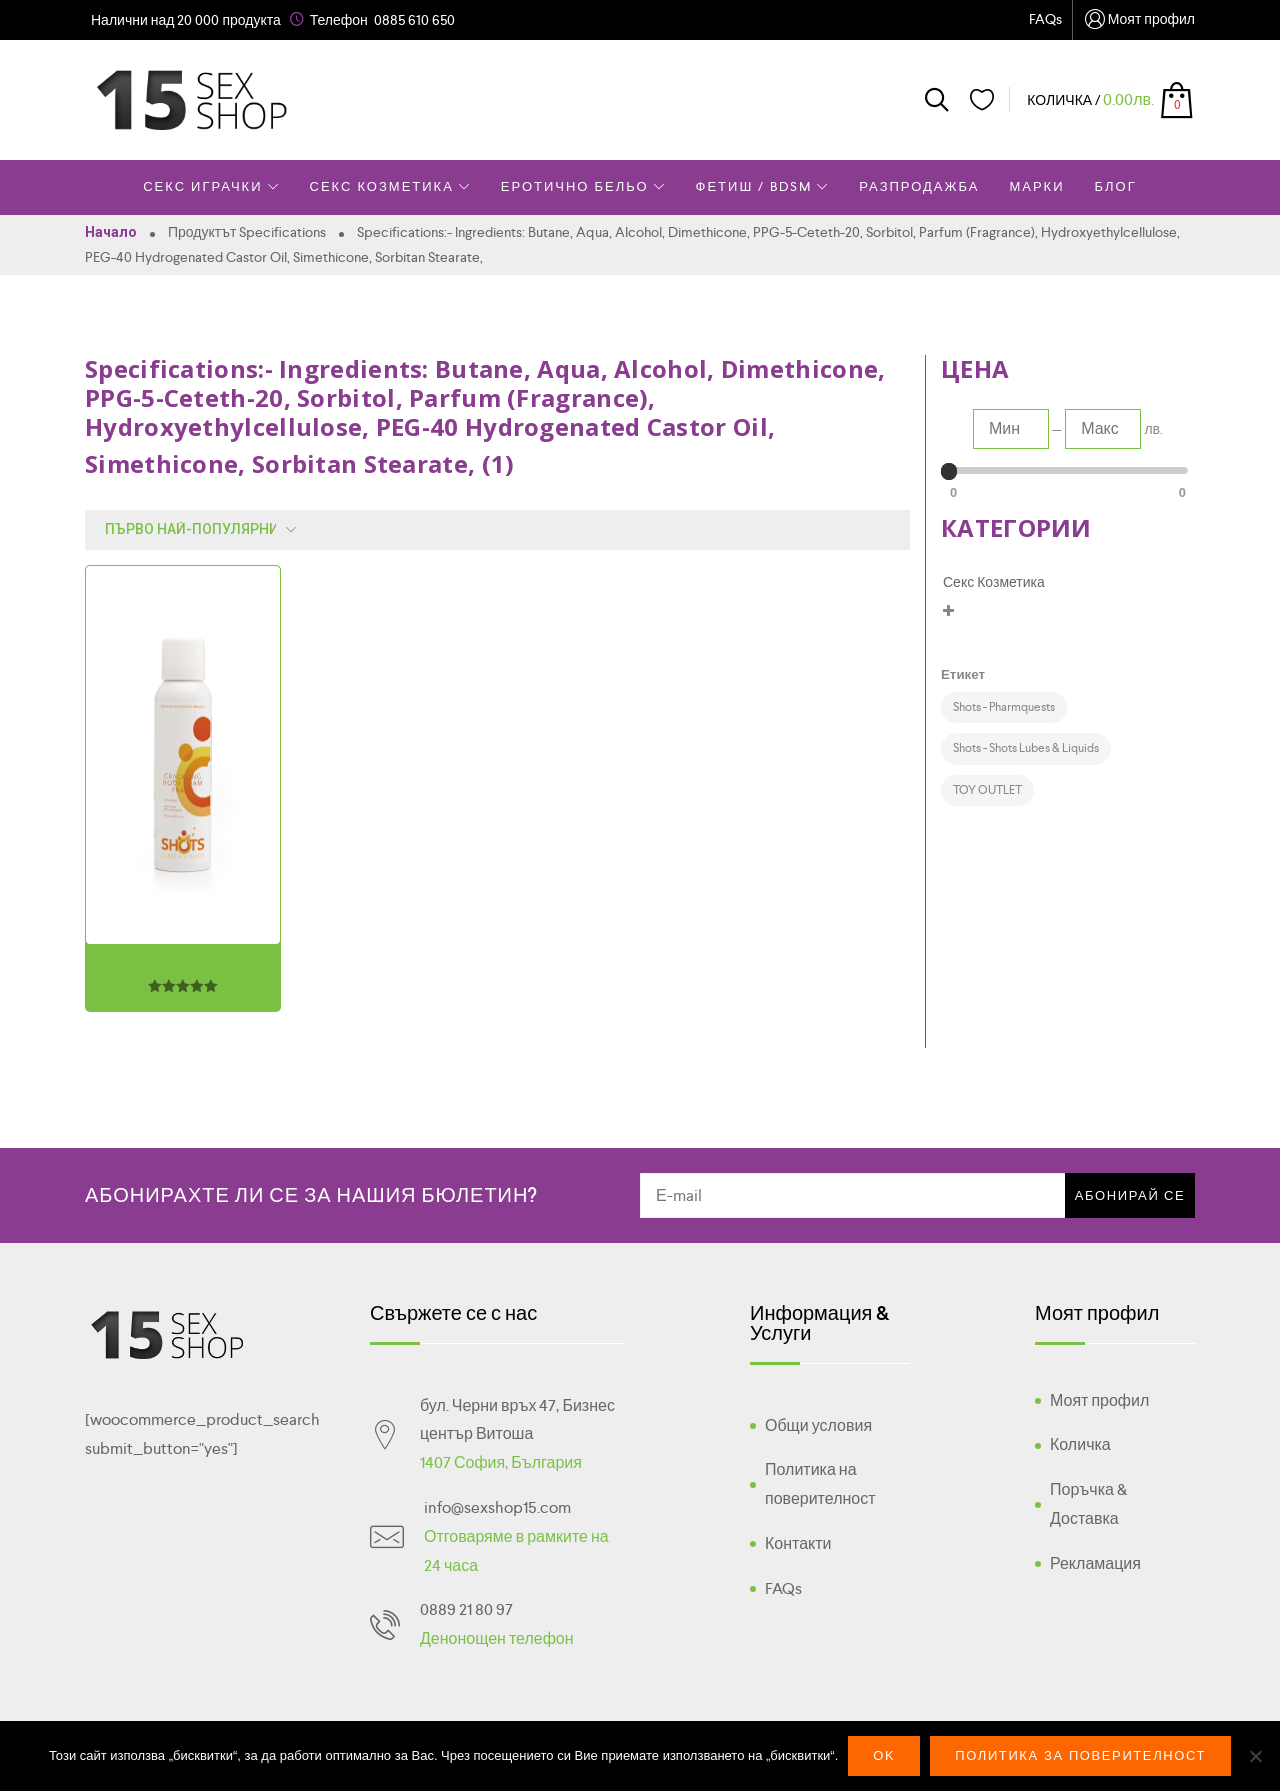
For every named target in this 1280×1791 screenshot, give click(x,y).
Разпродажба (919, 186)
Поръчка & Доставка (1088, 1504)
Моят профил (1139, 20)
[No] (1255, 1756)
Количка (1080, 1444)
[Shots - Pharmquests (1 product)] (1004, 708)
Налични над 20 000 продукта (186, 20)
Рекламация (1095, 1563)
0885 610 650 (414, 20)
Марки (1036, 186)
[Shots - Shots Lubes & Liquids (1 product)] (1026, 749)
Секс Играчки (211, 186)
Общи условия (818, 1425)
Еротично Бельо (583, 186)
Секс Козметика (390, 186)
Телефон (339, 20)
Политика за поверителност (1080, 1755)
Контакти (798, 1543)
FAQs (1045, 19)
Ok (884, 1755)
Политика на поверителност (820, 1484)
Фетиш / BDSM (763, 186)
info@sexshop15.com (497, 1507)
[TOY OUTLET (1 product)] (987, 791)
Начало (111, 232)
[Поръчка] (195, 530)
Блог (1116, 186)
